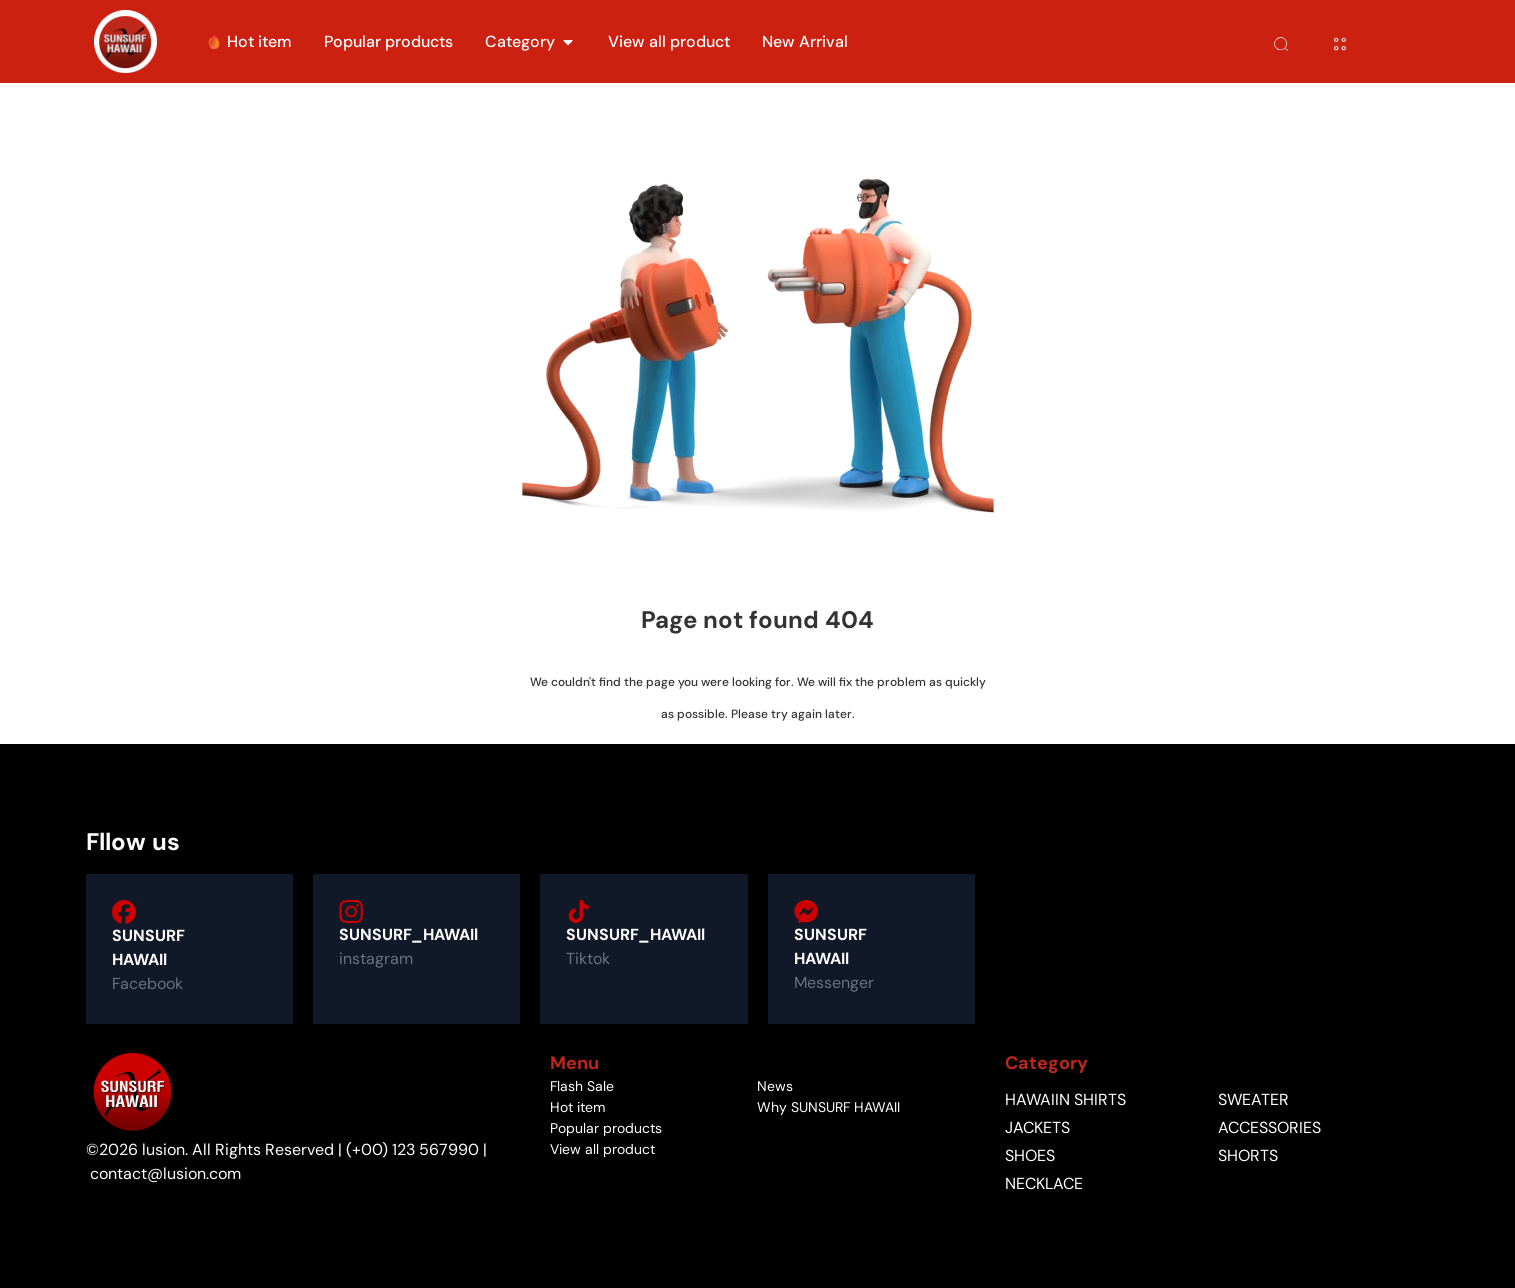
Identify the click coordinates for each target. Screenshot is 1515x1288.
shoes (1030, 1156)
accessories (1269, 1128)
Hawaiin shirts (1065, 1100)
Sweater (1253, 1100)
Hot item (577, 1107)
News (775, 1086)
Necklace (1044, 1184)
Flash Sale (582, 1086)
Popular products (606, 1128)
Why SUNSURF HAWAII (828, 1107)
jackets (1037, 1128)
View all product (602, 1149)
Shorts (1248, 1156)
